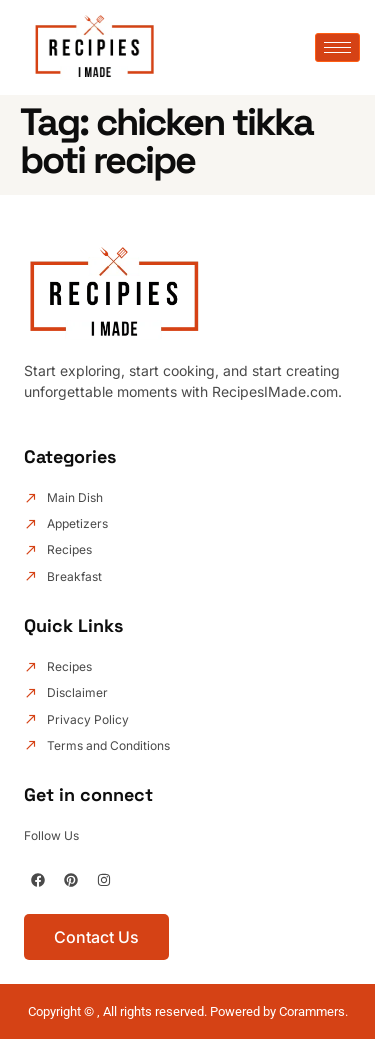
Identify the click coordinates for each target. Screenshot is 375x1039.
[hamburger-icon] (337, 47)
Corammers (312, 1011)
